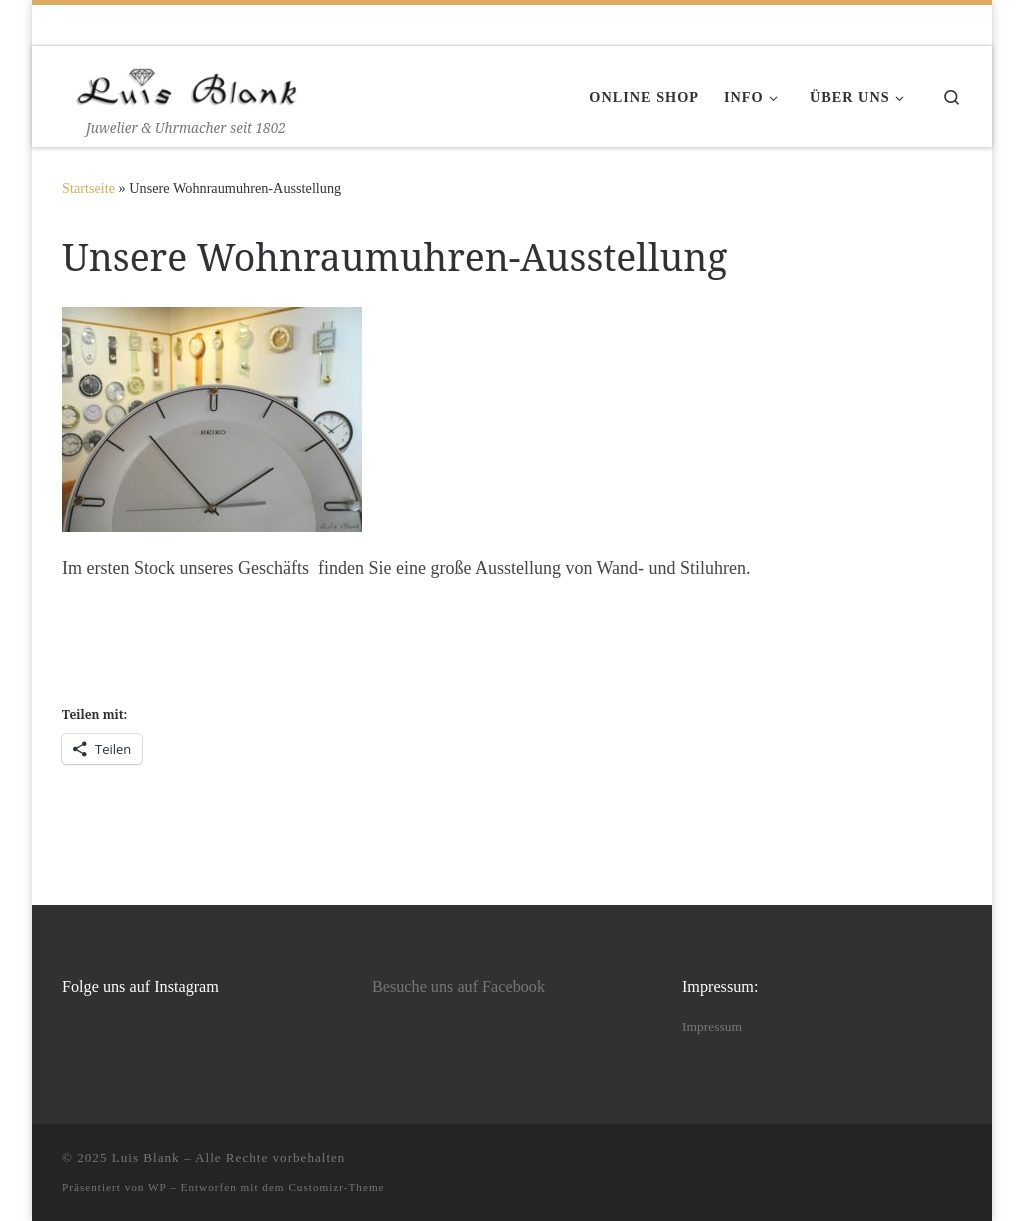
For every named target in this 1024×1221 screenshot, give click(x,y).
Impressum (712, 1026)
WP (157, 1187)
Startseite (88, 188)
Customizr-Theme (336, 1187)
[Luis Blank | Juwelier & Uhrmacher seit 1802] (187, 82)
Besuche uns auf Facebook (458, 987)
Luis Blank (146, 1157)
